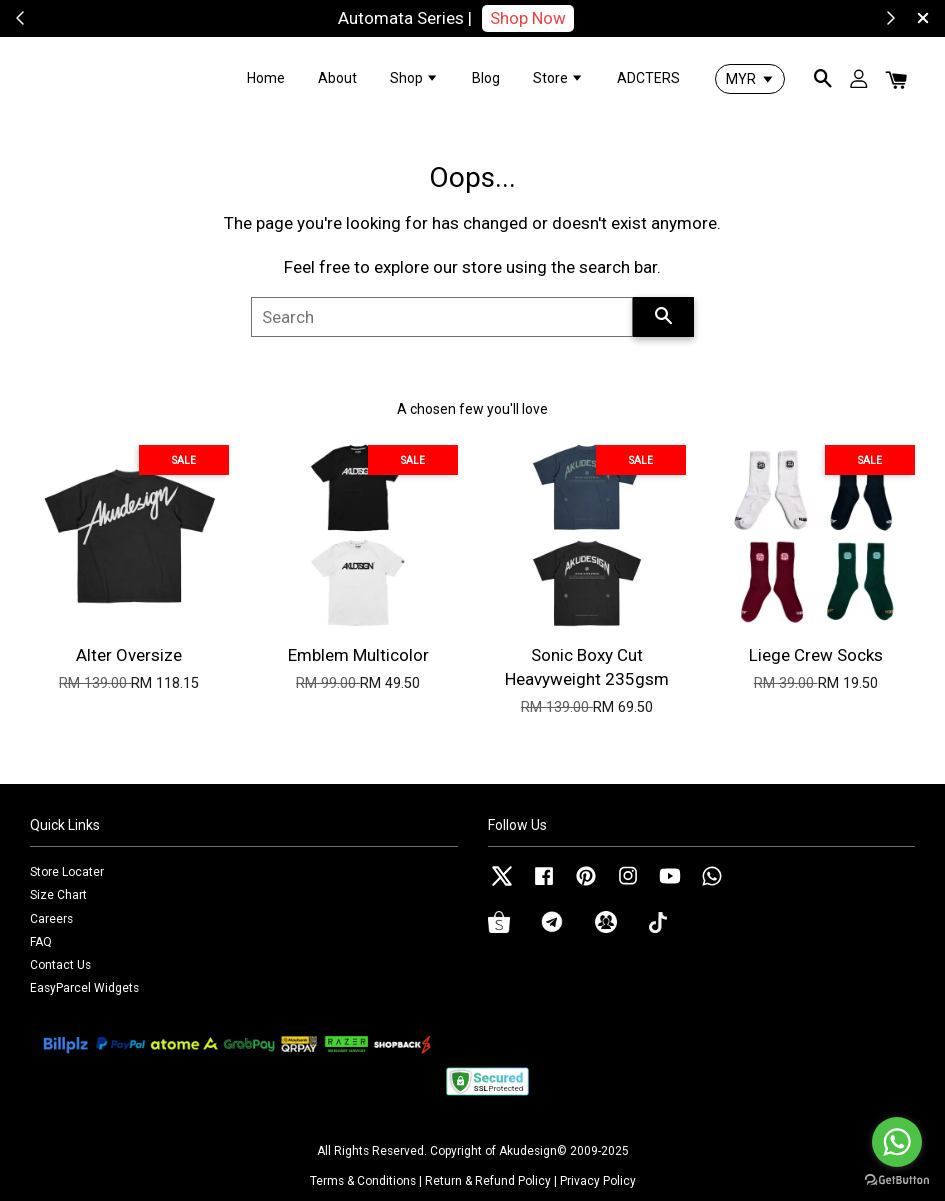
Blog (486, 78)
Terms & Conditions (363, 1181)
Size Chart (58, 895)
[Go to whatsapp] (897, 1142)
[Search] (442, 317)
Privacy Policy (598, 1181)
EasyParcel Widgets (84, 988)
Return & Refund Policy (488, 1181)
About (337, 78)
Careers (51, 919)
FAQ (41, 942)
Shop (414, 78)
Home (266, 78)
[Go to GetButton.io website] (897, 1180)
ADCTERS (648, 78)
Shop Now (556, 18)
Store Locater (67, 872)
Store (558, 78)
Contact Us (60, 965)
